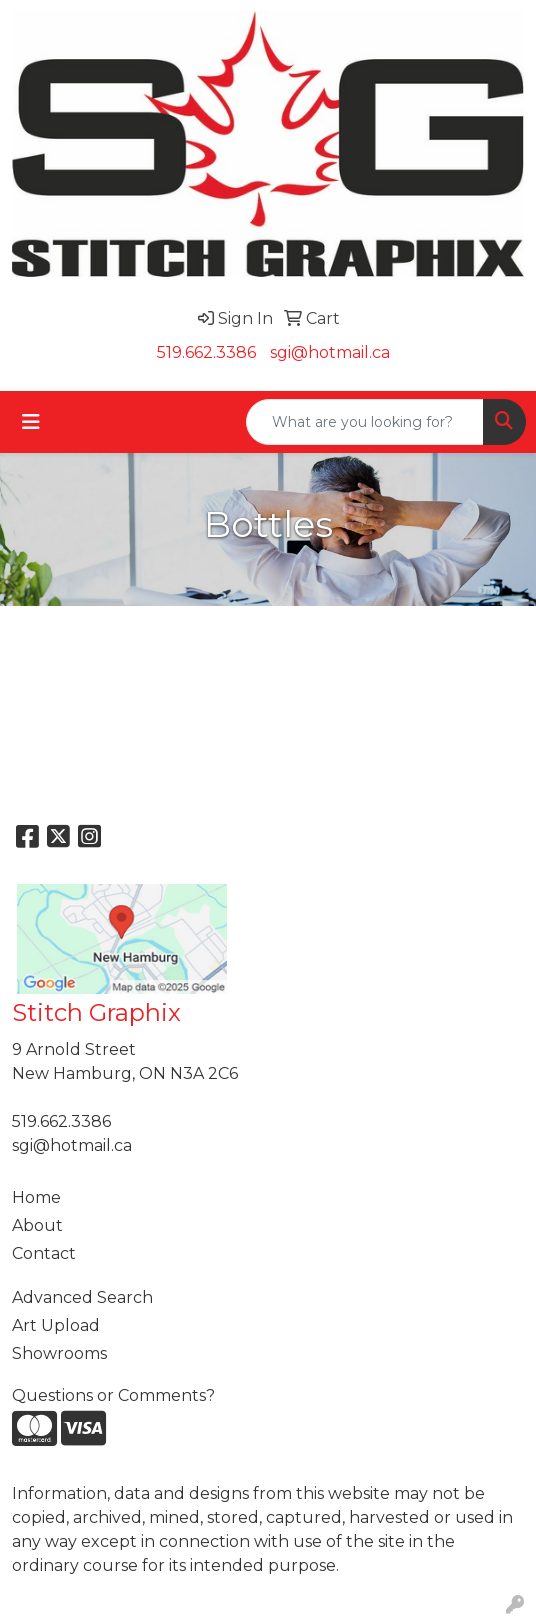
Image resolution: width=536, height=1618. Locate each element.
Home (36, 1197)
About (37, 1225)
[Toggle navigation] (31, 422)
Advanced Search (82, 1297)
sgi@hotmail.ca (330, 352)
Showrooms (59, 1353)
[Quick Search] (365, 422)
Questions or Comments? (113, 1395)
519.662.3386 (206, 352)
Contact (44, 1253)
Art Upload (56, 1325)
